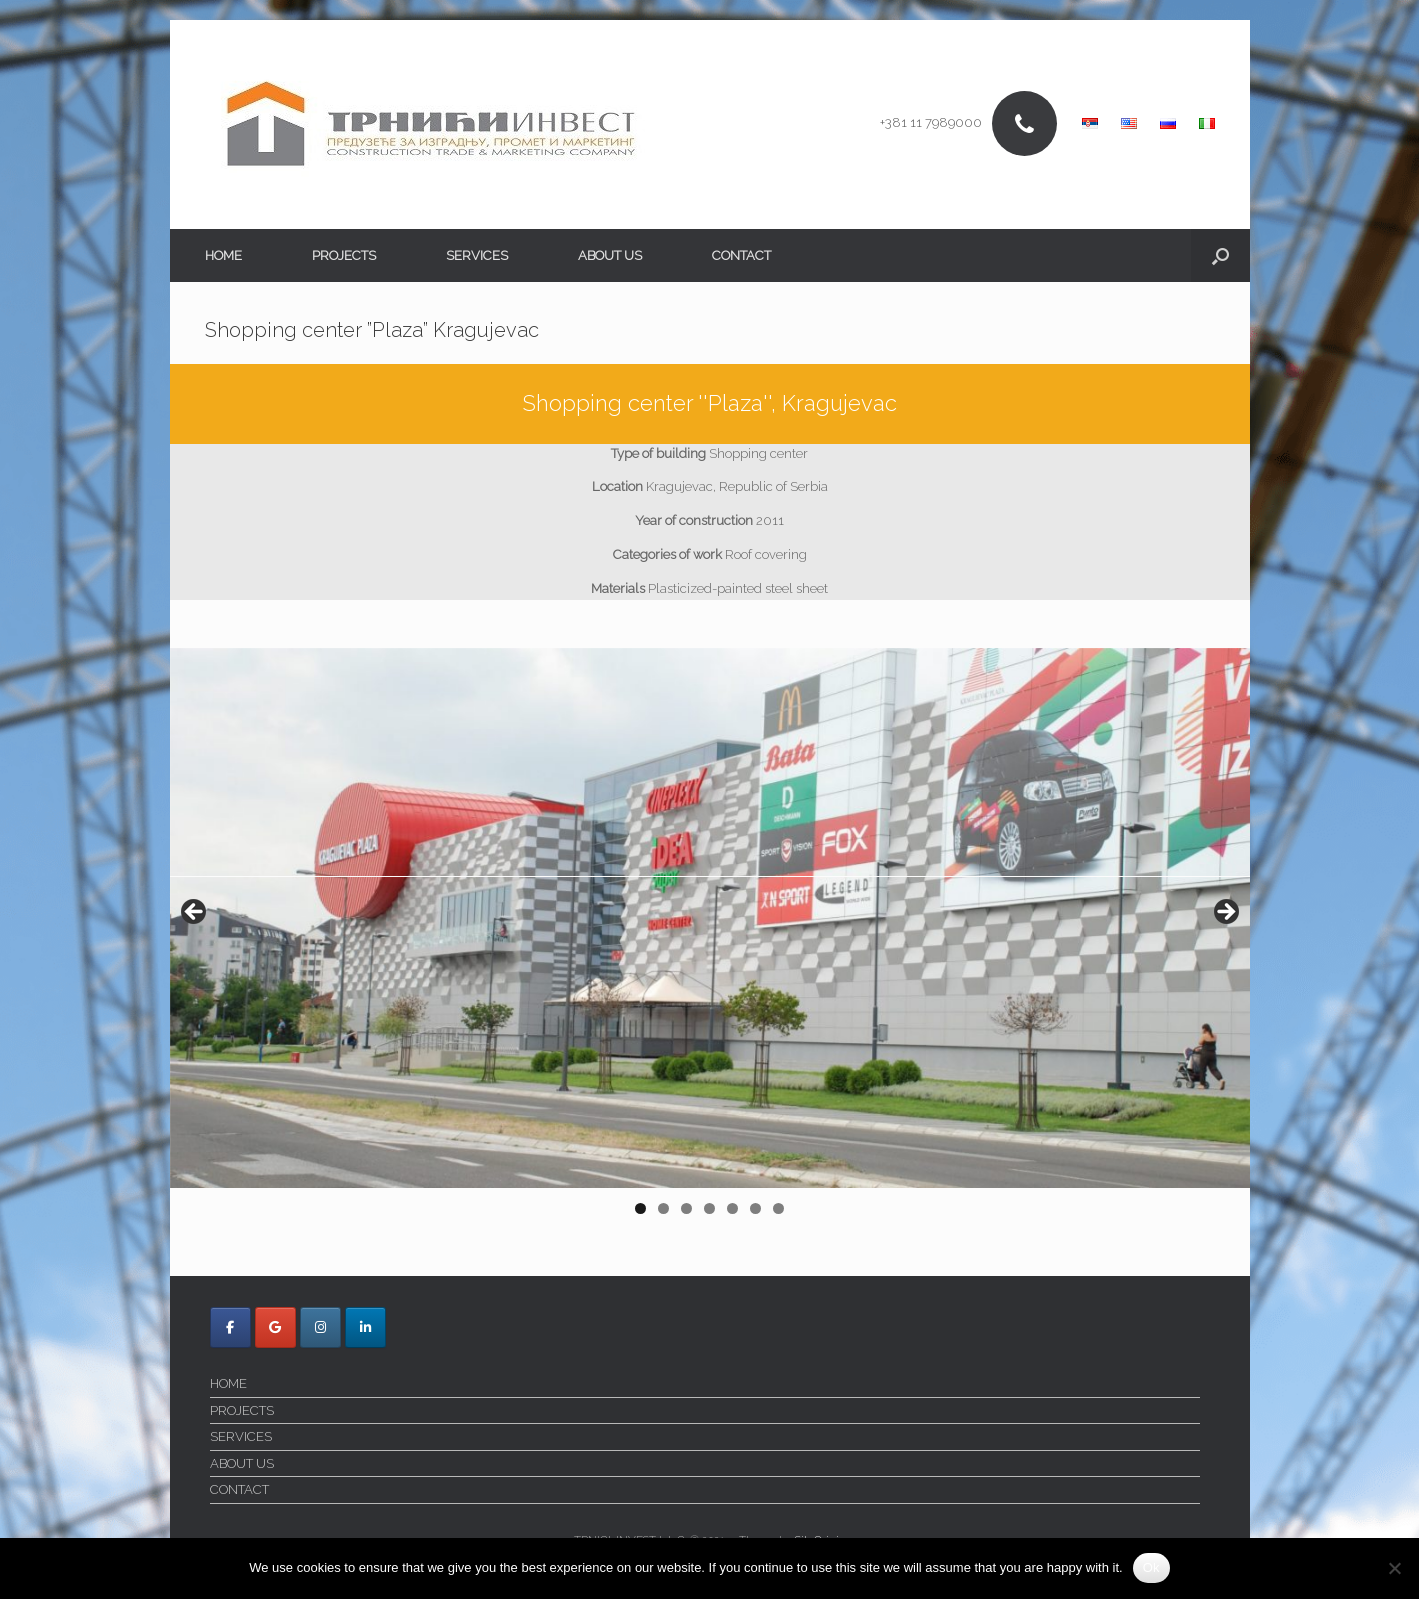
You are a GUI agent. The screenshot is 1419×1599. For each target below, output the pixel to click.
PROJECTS (344, 255)
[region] (710, 938)
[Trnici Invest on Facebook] (230, 1327)
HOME (223, 255)
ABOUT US (610, 255)
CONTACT (741, 255)
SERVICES (477, 255)
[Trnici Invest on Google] (275, 1327)
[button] (1220, 255)
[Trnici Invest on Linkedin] (365, 1327)
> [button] (1225, 913)
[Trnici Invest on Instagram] (320, 1327)
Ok (1151, 1567)
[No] (1394, 1568)
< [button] (195, 913)
